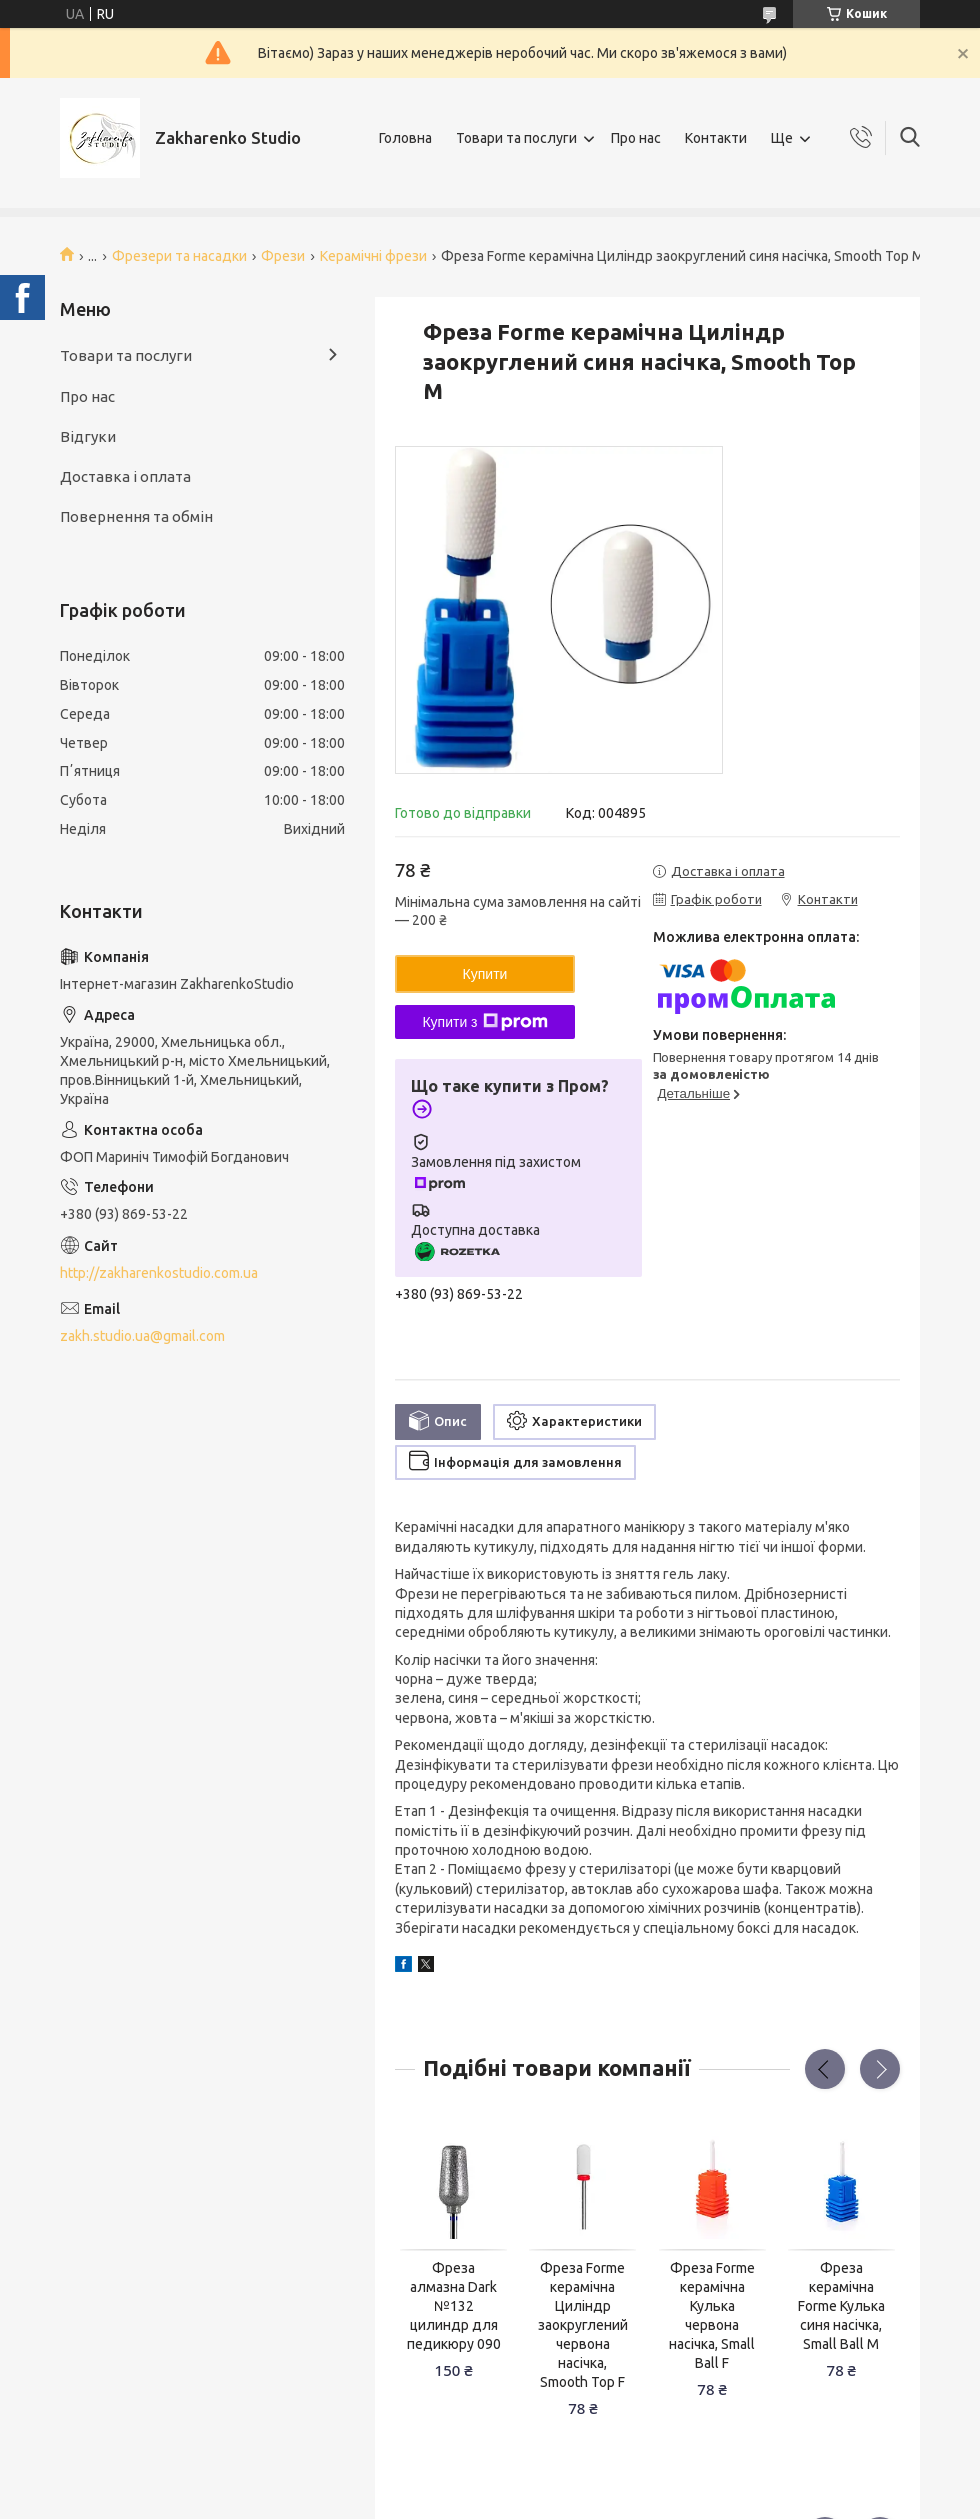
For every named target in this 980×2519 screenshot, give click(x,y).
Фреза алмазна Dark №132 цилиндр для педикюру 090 (454, 2306)
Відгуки (88, 436)
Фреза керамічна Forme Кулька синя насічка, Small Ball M (841, 2306)
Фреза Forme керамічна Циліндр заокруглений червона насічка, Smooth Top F (583, 2324)
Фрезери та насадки (179, 256)
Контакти (716, 138)
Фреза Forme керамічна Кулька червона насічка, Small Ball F (712, 2315)
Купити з (484, 1022)
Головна (405, 138)
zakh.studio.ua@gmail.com (142, 1336)
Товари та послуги (516, 138)
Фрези (283, 256)
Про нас (636, 138)
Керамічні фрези (373, 256)
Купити (485, 974)
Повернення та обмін (136, 516)
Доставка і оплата (125, 476)
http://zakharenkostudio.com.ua (159, 1273)
